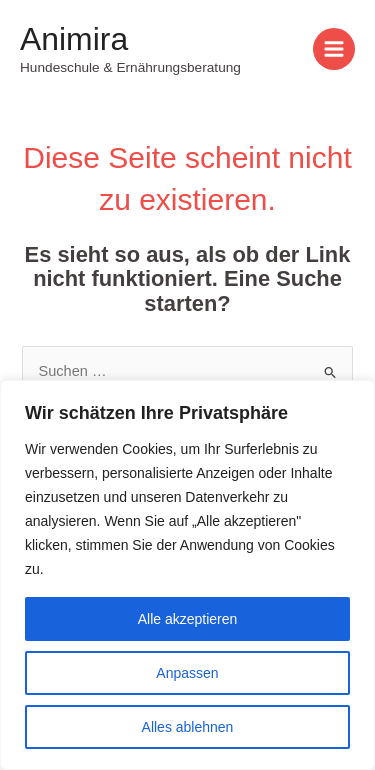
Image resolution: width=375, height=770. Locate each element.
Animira (74, 39)
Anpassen (187, 673)
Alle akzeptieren (188, 619)
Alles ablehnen (188, 727)
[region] (187, 575)
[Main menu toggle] (334, 49)
